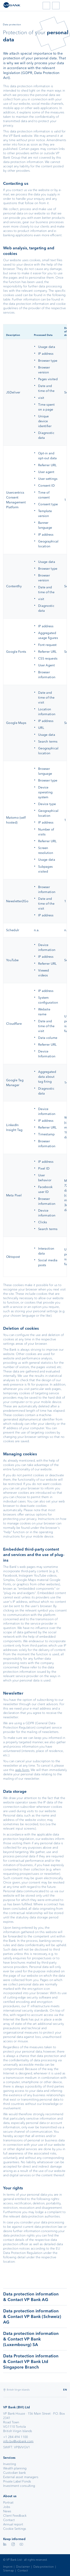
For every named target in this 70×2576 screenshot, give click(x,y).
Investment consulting (19, 2486)
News (7, 2511)
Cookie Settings (14, 2529)
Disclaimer (23, 2566)
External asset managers (20, 2477)
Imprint (7, 2566)
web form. (22, 1770)
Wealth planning (15, 2468)
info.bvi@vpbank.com (18, 2441)
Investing (9, 2464)
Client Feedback (15, 2516)
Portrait (8, 2502)
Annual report (13, 2524)
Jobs (6, 2507)
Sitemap (8, 2570)
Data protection (43, 2566)
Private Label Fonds (17, 2481)
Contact (9, 2520)
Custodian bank (14, 2473)
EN (65, 2389)
